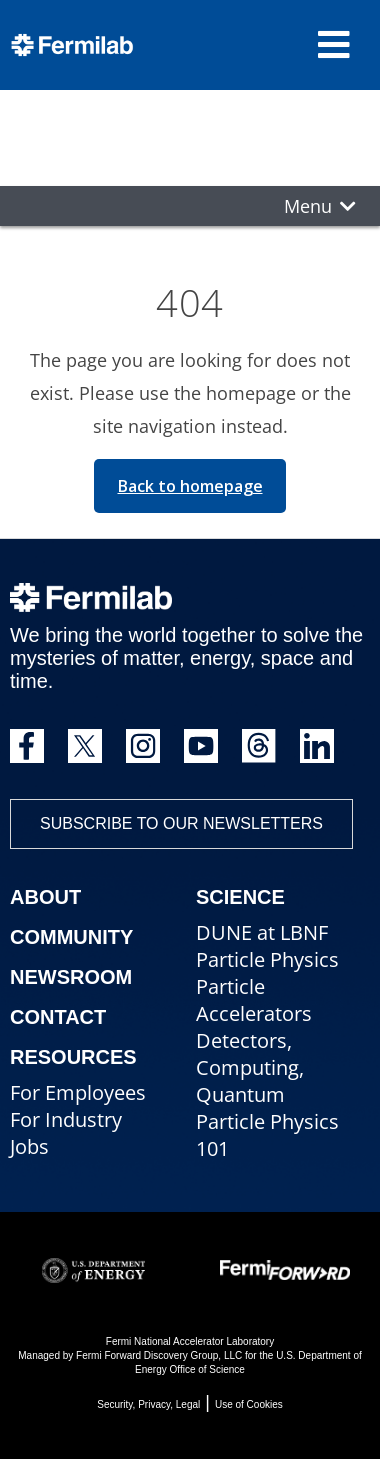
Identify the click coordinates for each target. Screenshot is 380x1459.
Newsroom (71, 977)
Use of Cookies (249, 1404)
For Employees (78, 1092)
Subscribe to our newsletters (181, 823)
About (45, 897)
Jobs (29, 1146)
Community (71, 937)
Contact (58, 1017)
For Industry (66, 1119)
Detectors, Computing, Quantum (250, 1067)
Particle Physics (267, 959)
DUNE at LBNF (262, 932)
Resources (73, 1057)
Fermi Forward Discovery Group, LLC (159, 1355)
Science (240, 897)
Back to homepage (190, 486)
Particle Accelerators (254, 1000)
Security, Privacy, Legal (148, 1404)
